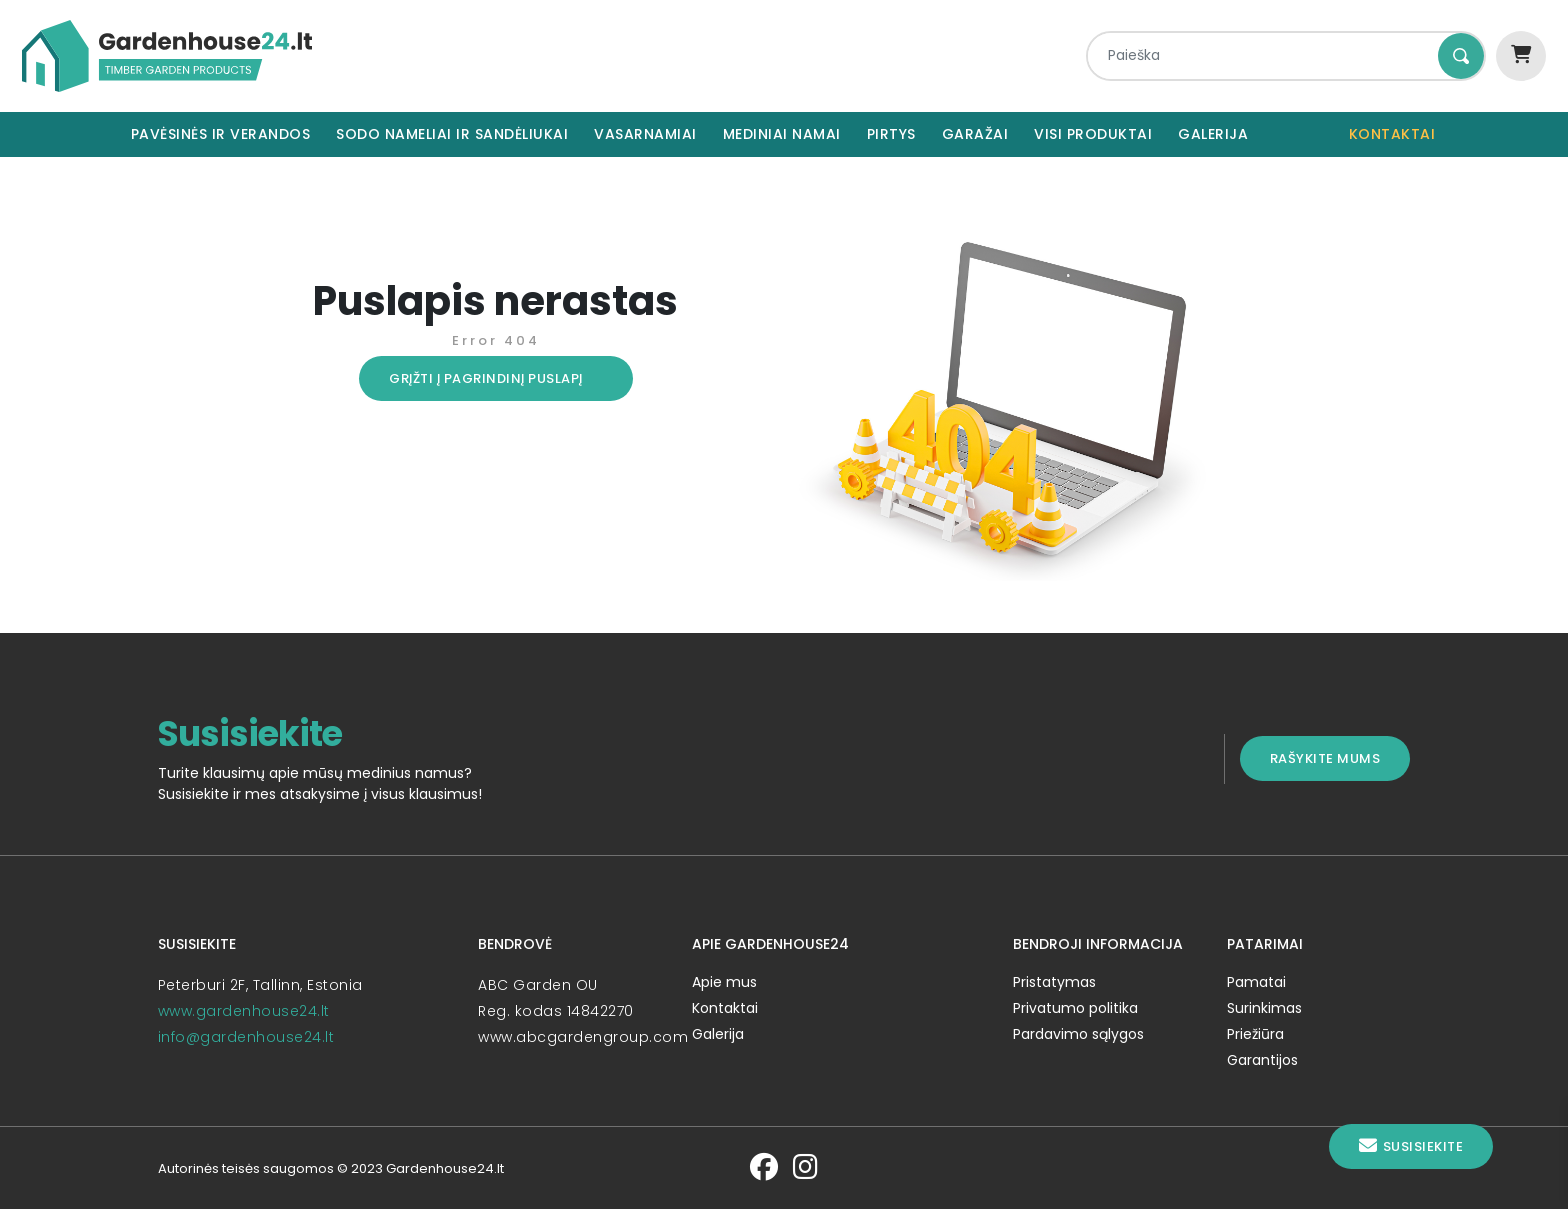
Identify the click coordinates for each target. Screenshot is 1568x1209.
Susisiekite (1411, 1146)
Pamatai (1272, 982)
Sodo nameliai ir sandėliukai (452, 134)
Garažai (975, 134)
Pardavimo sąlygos (1086, 1034)
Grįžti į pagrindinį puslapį (474, 378)
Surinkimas (1280, 1008)
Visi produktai (1093, 134)
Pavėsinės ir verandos (221, 134)
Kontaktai (1392, 134)
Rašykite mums (1350, 758)
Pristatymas (1062, 982)
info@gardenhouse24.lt (221, 1037)
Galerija (1213, 134)
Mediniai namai (782, 134)
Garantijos (1278, 1060)
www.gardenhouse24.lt (219, 1011)
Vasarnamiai (645, 134)
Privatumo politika (1083, 1008)
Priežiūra (1271, 1034)
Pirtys (891, 134)
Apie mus (720, 982)
